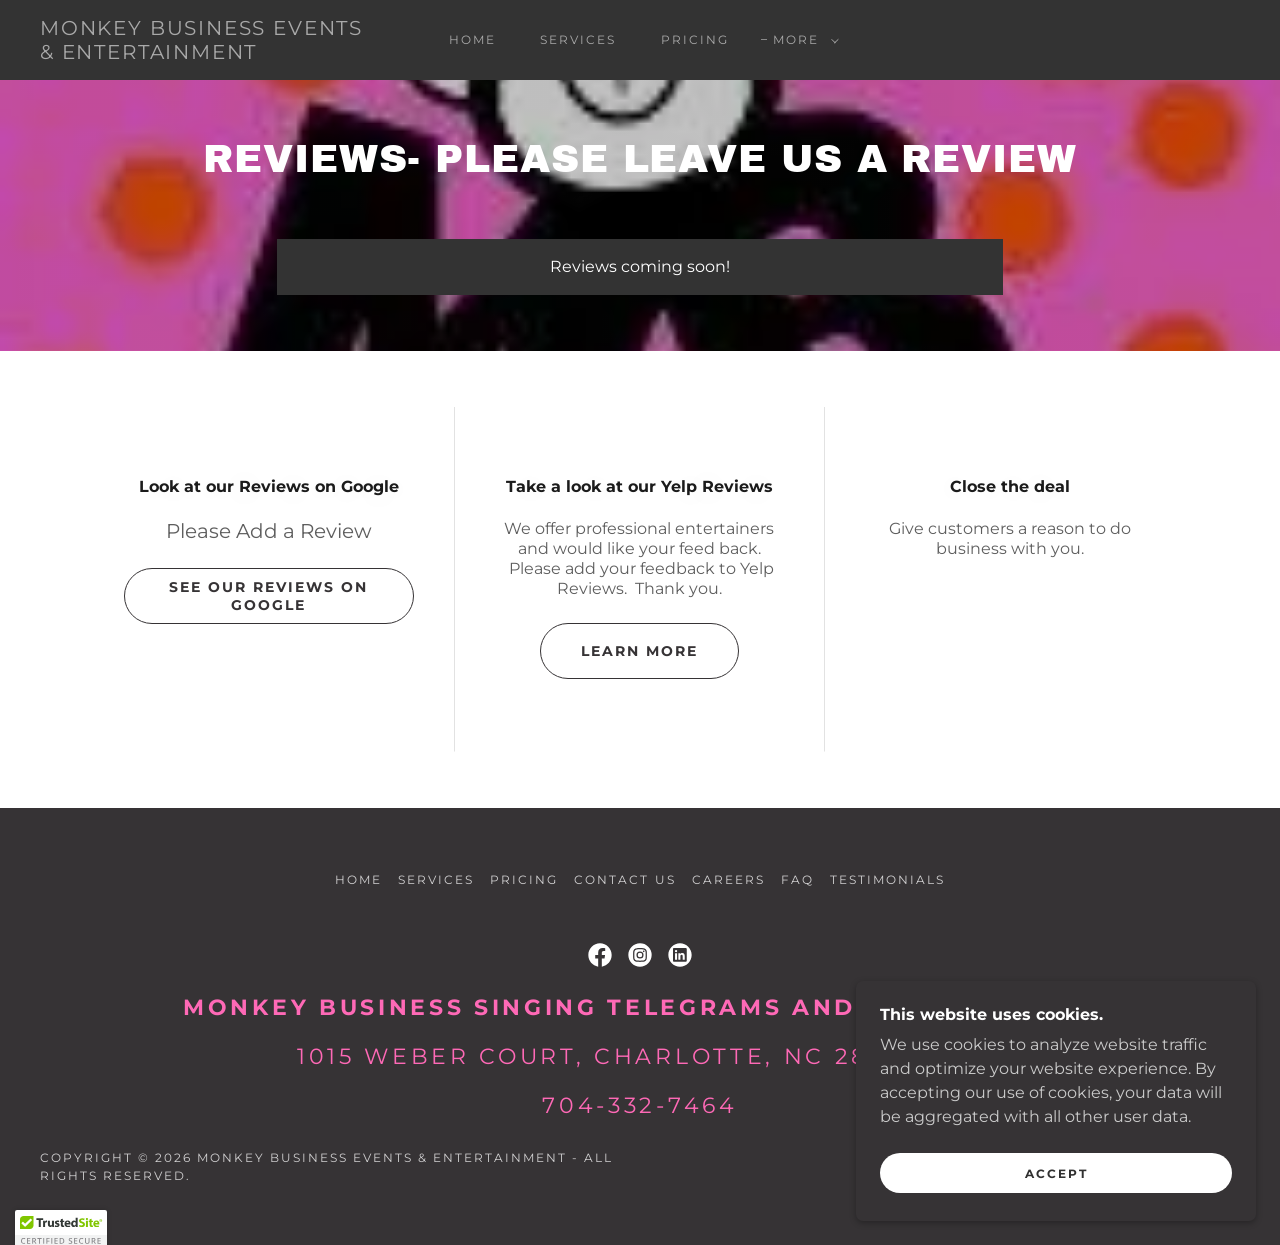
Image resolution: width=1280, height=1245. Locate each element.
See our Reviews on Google (268, 596)
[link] (204, 53)
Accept (1056, 1173)
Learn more (639, 651)
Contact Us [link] (624, 879)
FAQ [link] (797, 879)
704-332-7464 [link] (639, 1105)
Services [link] (578, 39)
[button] (802, 40)
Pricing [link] (695, 39)
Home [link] (472, 39)
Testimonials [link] (887, 879)
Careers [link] (728, 879)
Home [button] (358, 879)
